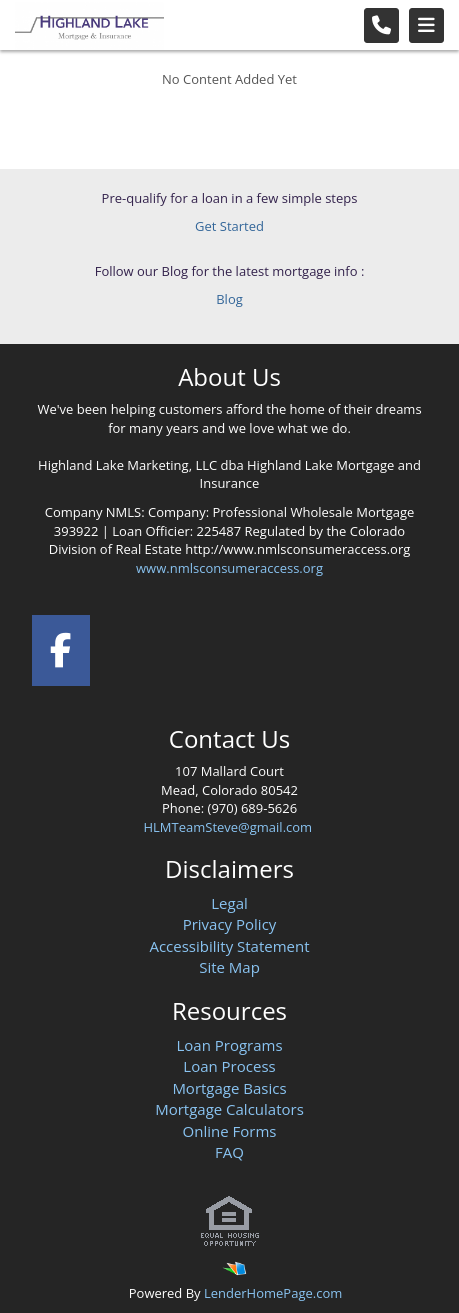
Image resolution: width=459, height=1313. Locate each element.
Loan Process (229, 1066)
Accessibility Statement (229, 946)
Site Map (229, 967)
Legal (229, 903)
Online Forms (230, 1131)
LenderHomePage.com (273, 1293)
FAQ (229, 1152)
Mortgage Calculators (229, 1109)
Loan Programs (229, 1045)
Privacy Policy (230, 924)
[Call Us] (381, 25)
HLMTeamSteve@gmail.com (229, 827)
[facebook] (61, 646)
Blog (229, 299)
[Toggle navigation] (426, 25)
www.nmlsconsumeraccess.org (229, 568)
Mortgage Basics (229, 1088)
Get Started (229, 226)
